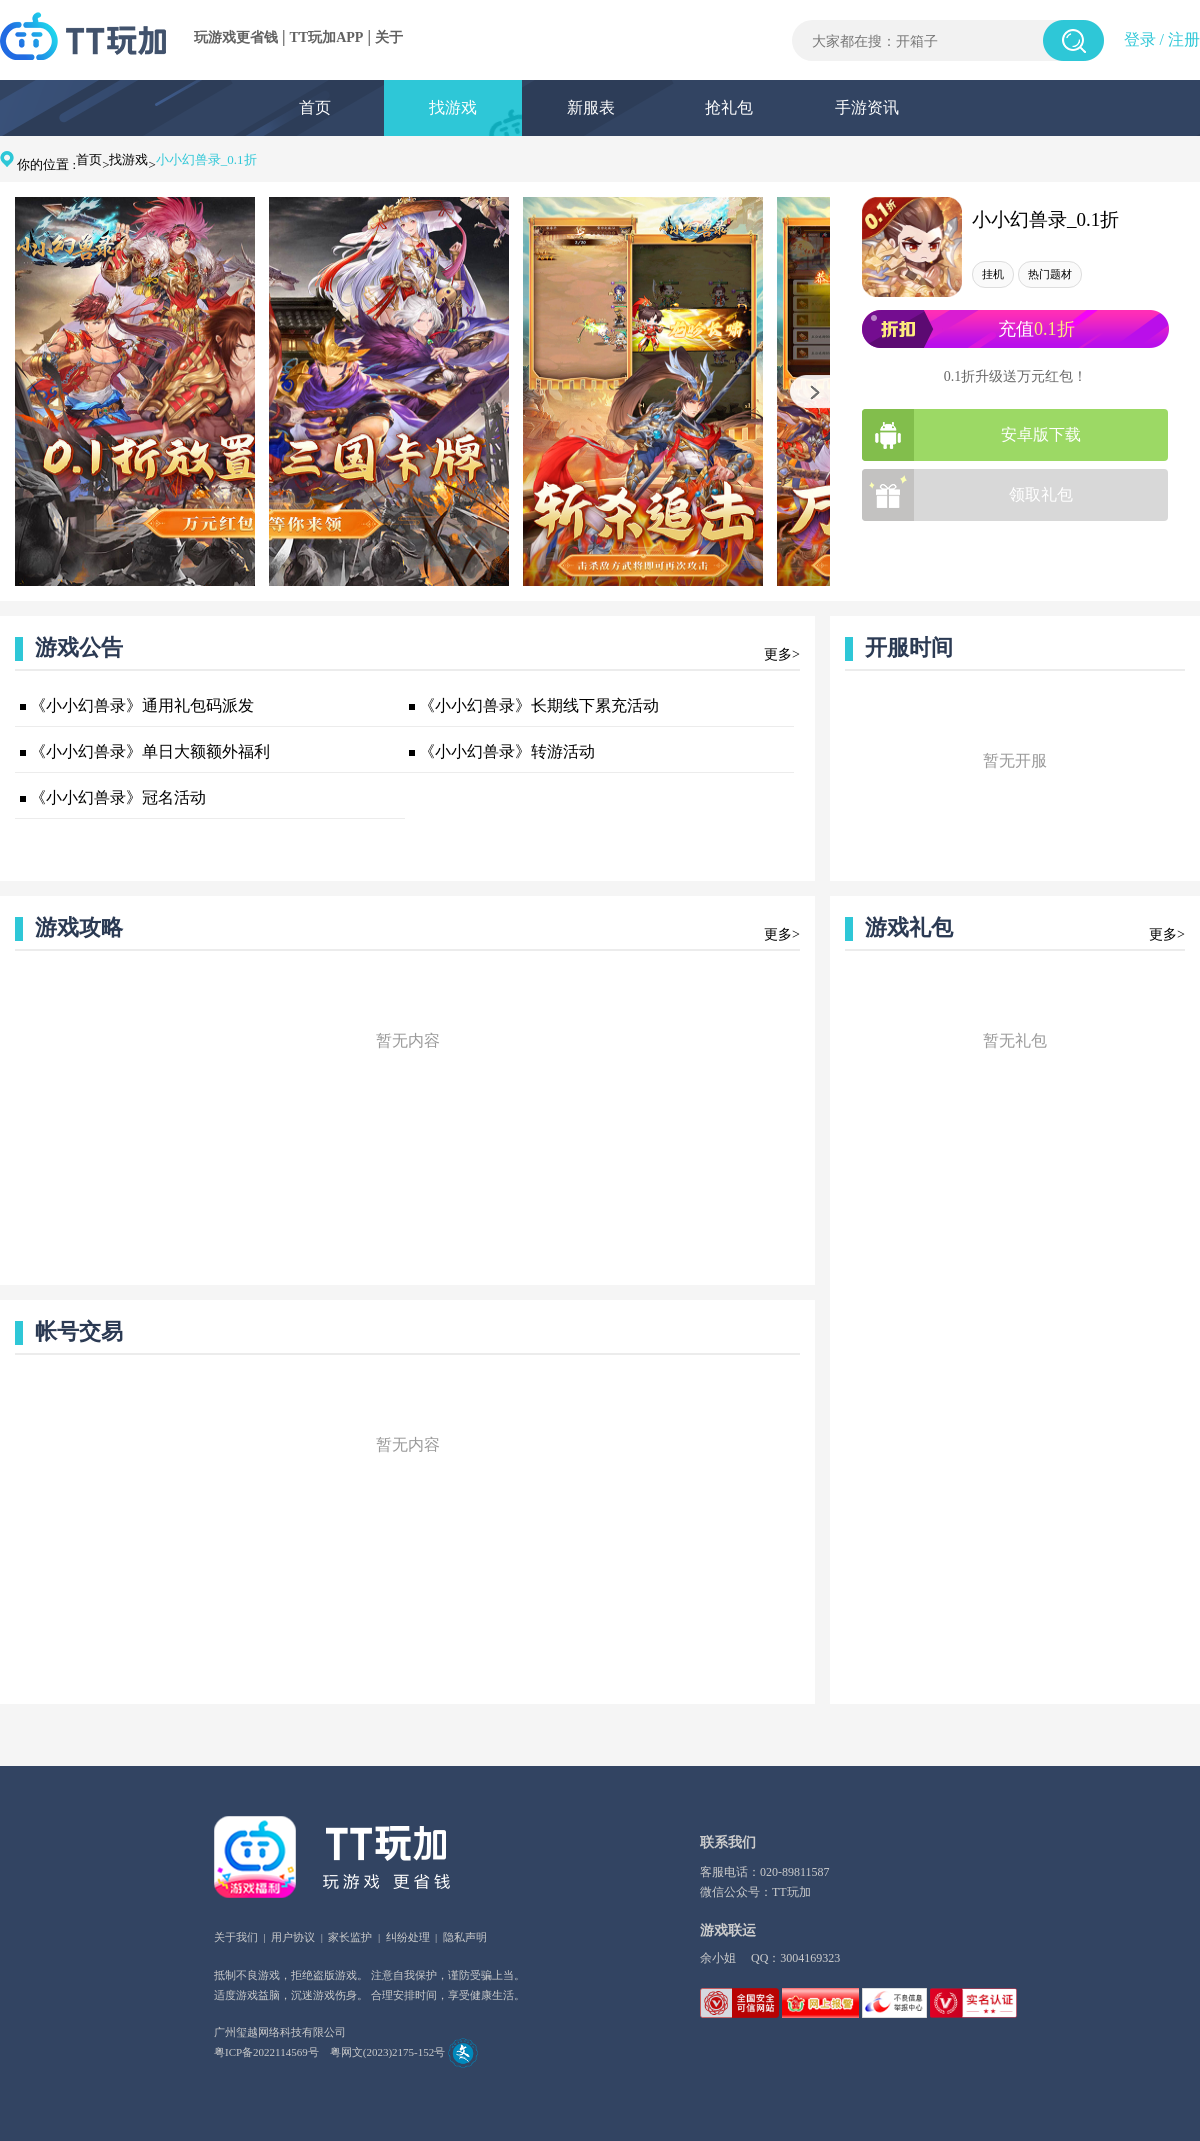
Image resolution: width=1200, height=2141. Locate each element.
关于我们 (236, 1937)
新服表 (591, 107)
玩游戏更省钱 (236, 37)
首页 (315, 107)
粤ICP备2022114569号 (266, 2052)
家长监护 (350, 1937)
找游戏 (453, 107)
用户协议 (293, 1937)
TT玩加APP (327, 37)
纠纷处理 (408, 1937)
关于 (389, 37)
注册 (1184, 39)
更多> (782, 654)
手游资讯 (867, 107)
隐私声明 (465, 1937)
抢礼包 (729, 107)
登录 (1140, 39)
